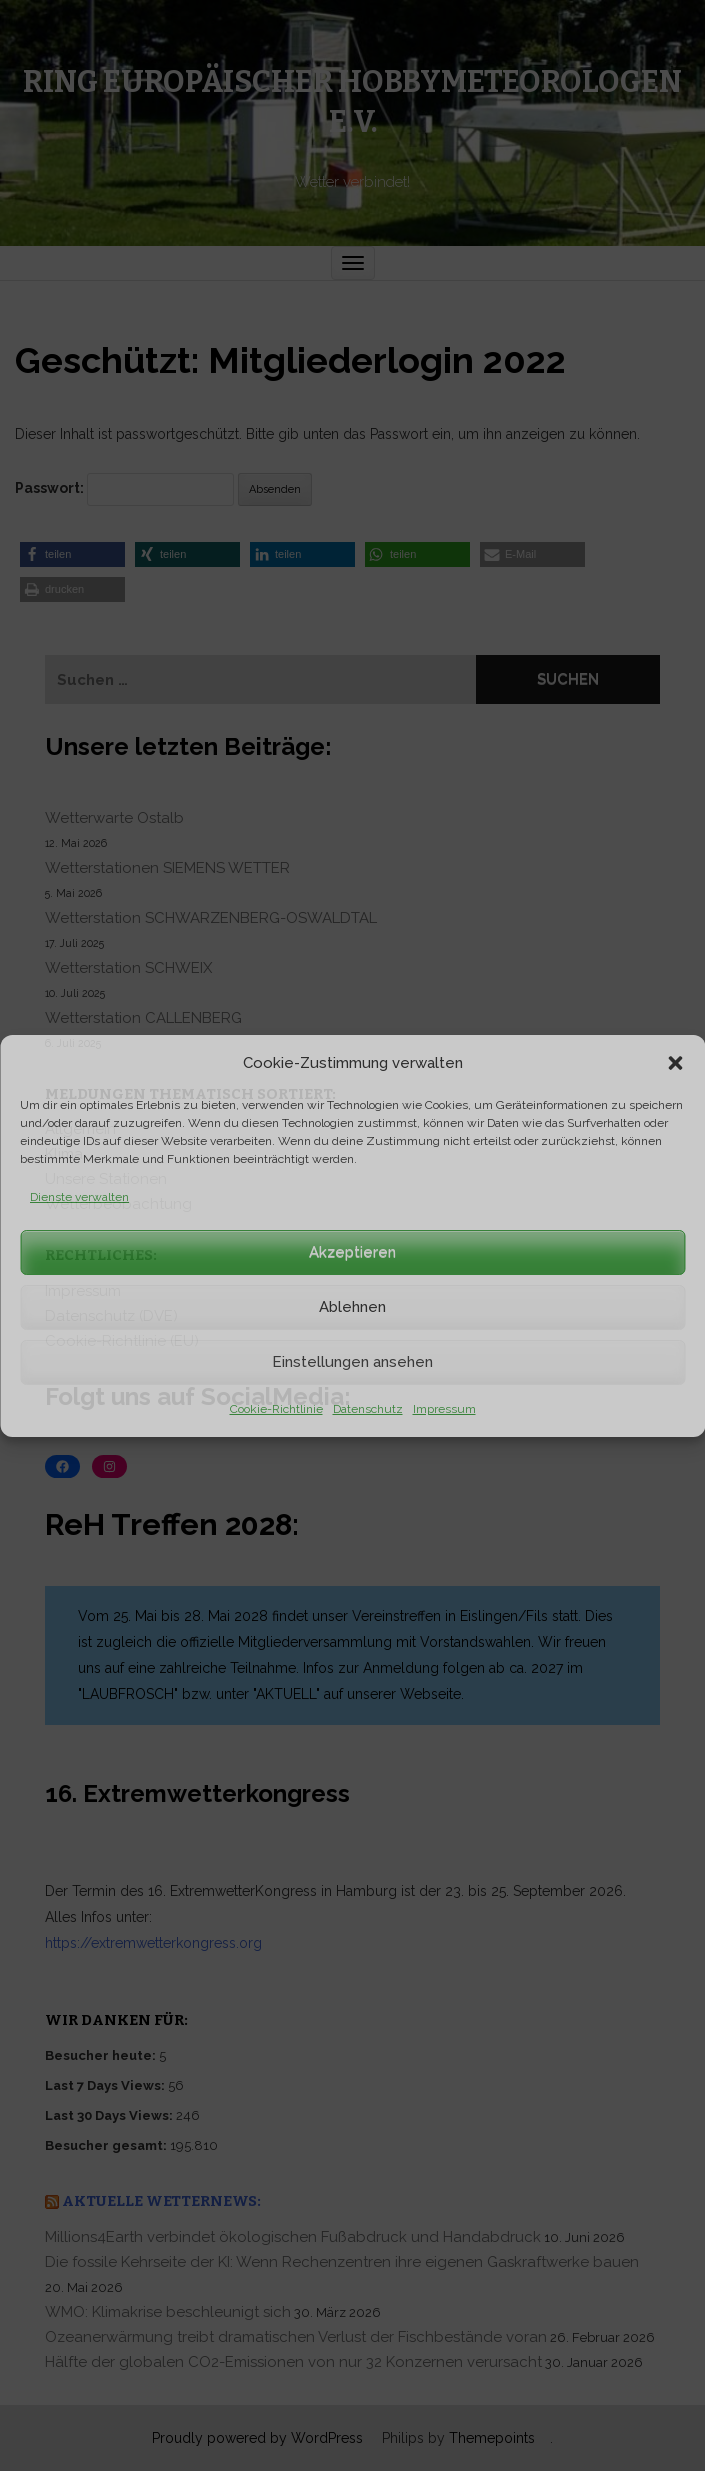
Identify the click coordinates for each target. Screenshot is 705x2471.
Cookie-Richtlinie (276, 1409)
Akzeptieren (352, 1252)
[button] (675, 1063)
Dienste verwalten (79, 1197)
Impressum (444, 1409)
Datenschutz (368, 1409)
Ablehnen (352, 1307)
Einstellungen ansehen (352, 1362)
